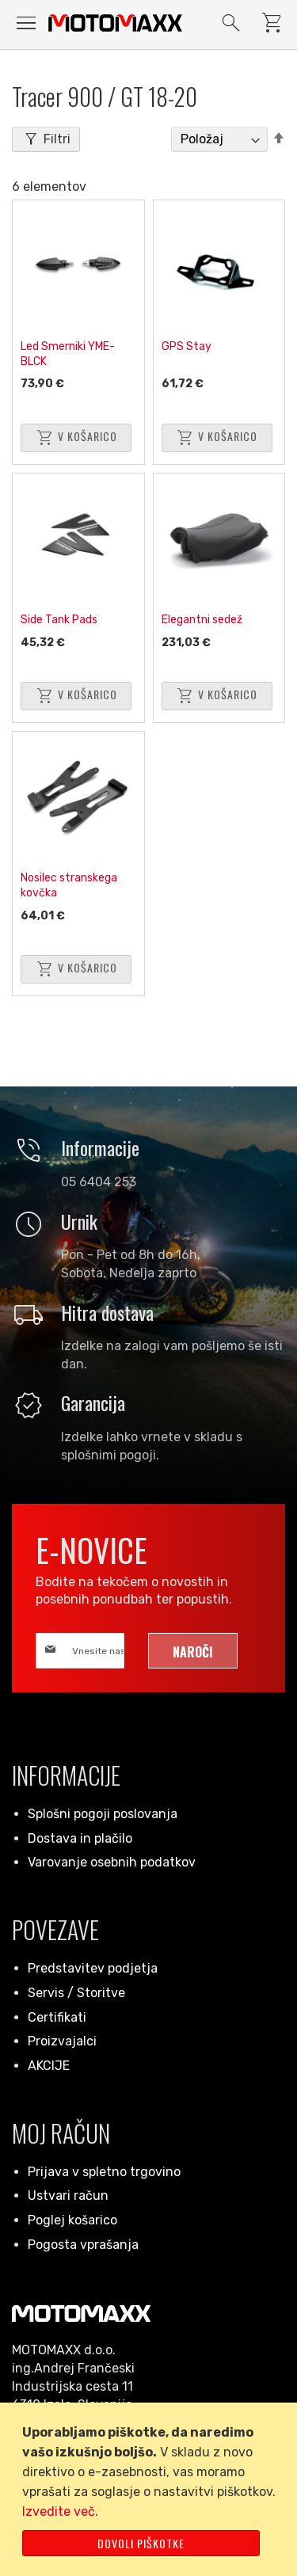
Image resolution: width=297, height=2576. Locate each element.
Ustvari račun (68, 2195)
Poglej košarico (72, 2220)
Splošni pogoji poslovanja (102, 1813)
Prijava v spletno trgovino (104, 2171)
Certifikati (57, 2017)
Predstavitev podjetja (93, 1968)
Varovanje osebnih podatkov (112, 1862)
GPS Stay (186, 346)
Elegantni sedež (202, 619)
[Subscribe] (193, 1651)
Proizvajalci (62, 2041)
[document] (151, 2489)
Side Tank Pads (59, 619)
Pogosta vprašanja (83, 2244)
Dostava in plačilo (80, 1838)
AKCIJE (49, 2065)
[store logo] (115, 22)
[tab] (46, 139)
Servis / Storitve (76, 1992)
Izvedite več (58, 2511)
